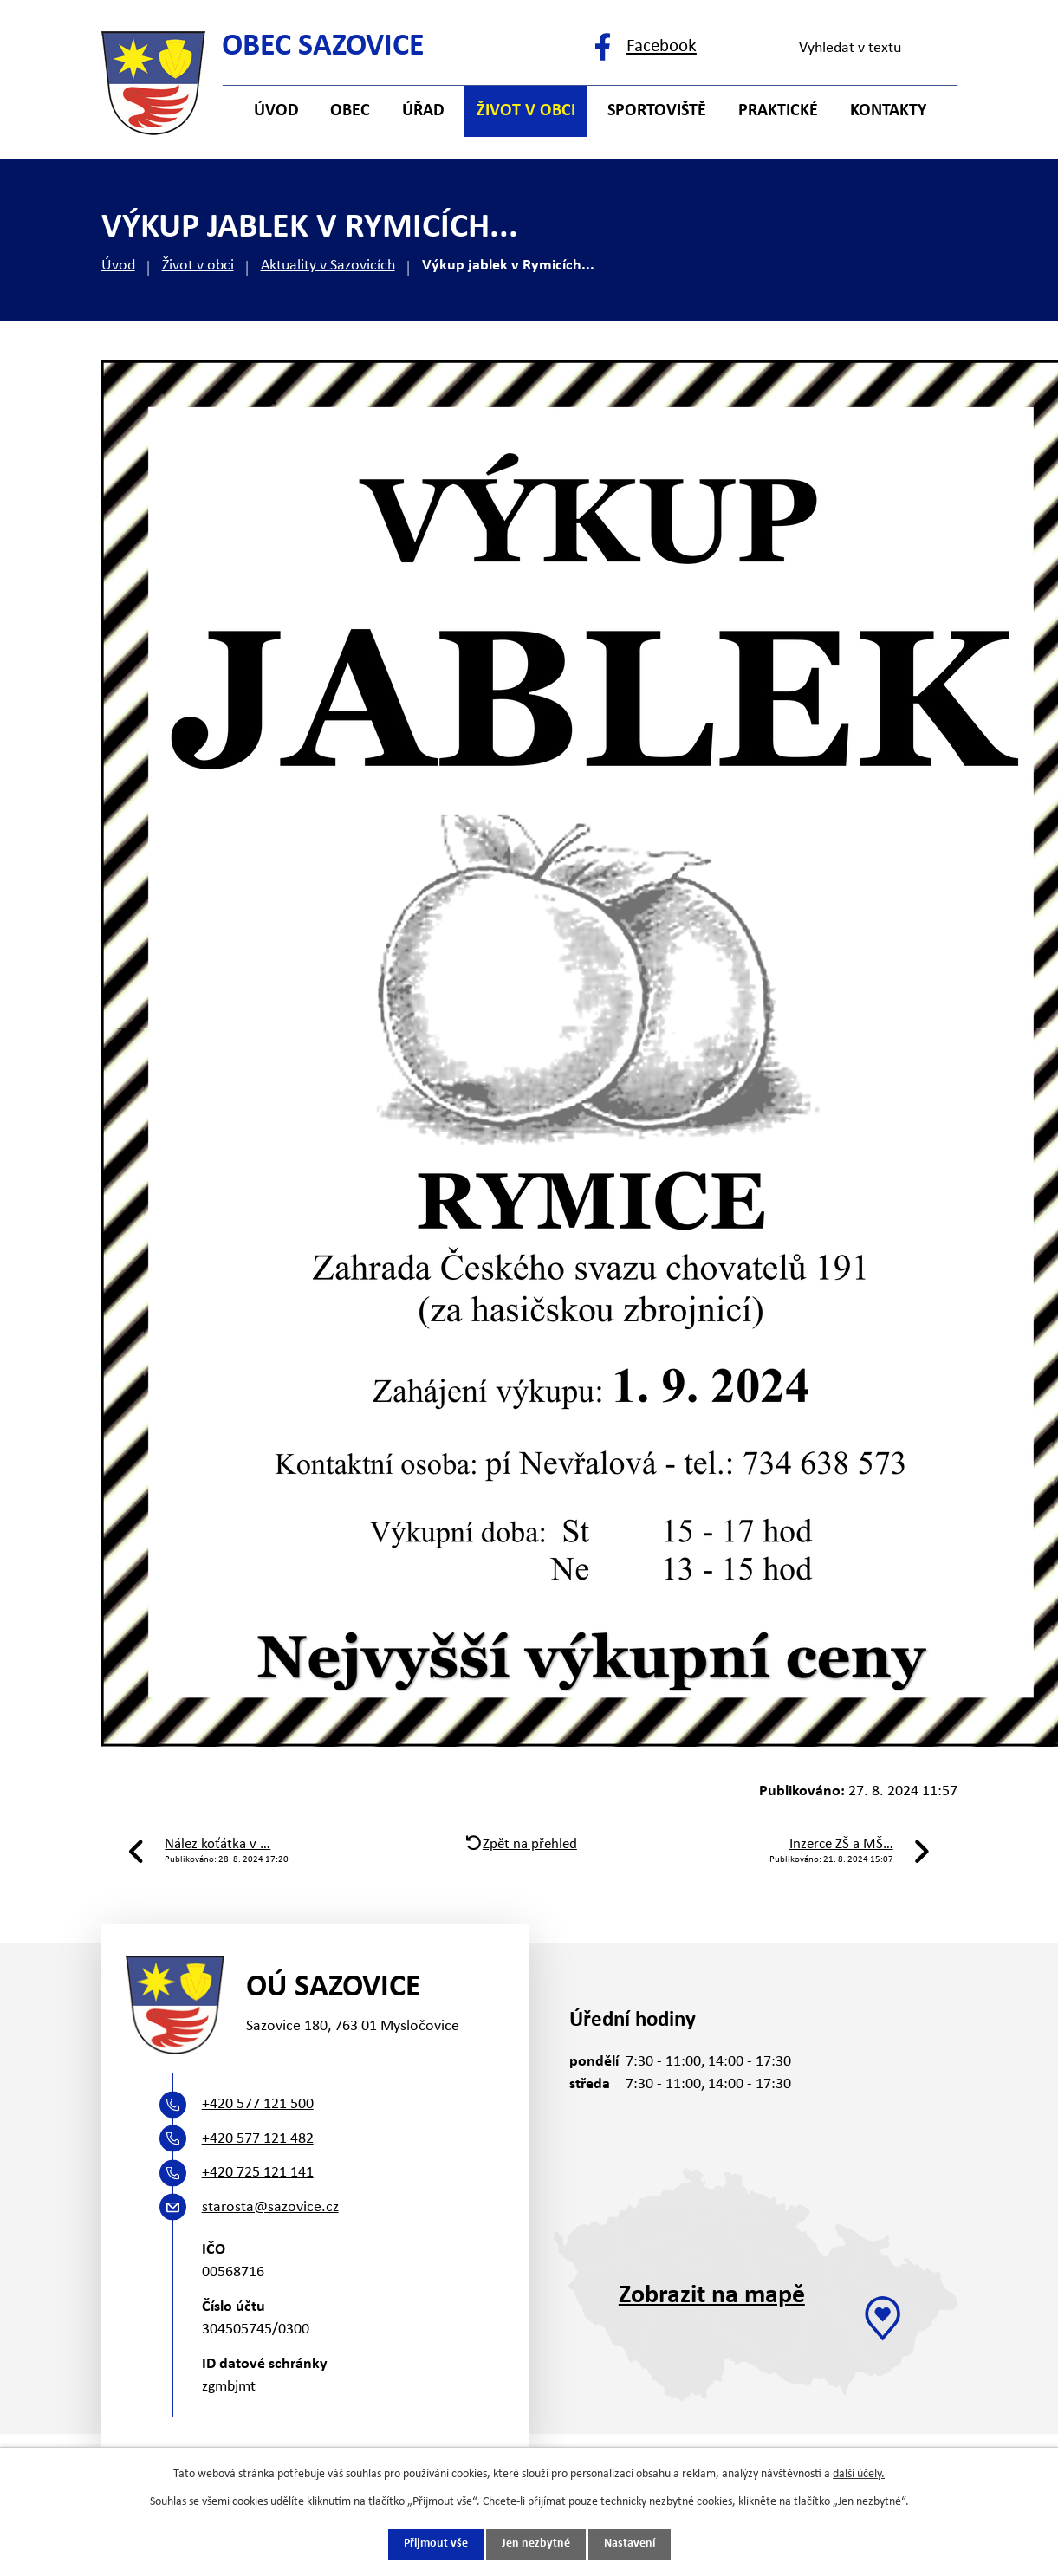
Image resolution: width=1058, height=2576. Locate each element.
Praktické (778, 111)
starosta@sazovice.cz (270, 2207)
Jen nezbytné (536, 2544)
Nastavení (629, 2544)
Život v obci (198, 265)
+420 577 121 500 (258, 2104)
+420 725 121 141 (258, 2172)
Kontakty (888, 111)
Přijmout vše (436, 2544)
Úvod (118, 265)
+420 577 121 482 (258, 2139)
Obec (350, 111)
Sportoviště (656, 111)
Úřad (423, 111)
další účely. (859, 2474)
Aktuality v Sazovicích (328, 265)
